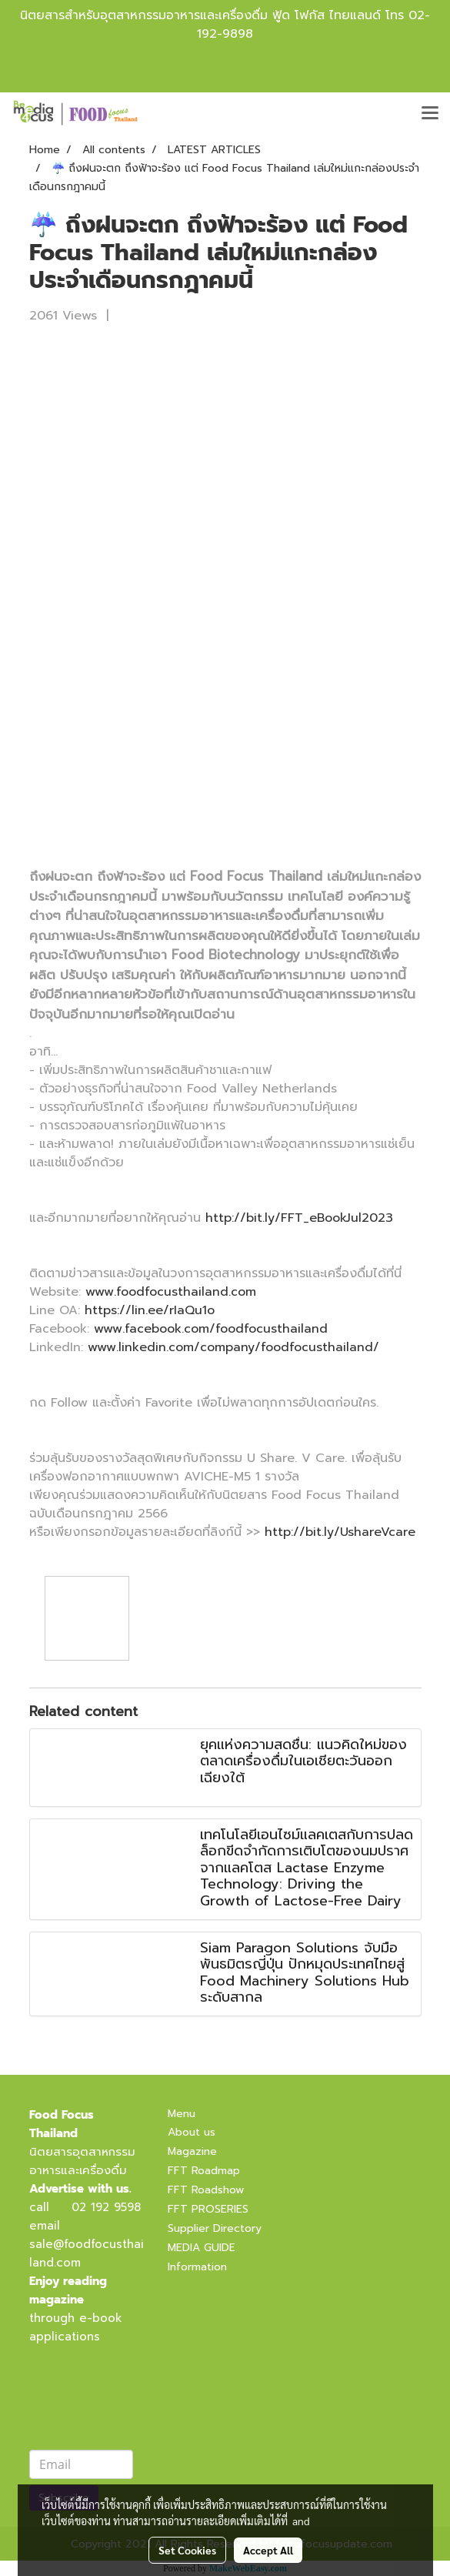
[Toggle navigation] (430, 114)
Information (197, 2267)
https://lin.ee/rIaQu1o (150, 1310)
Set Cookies (187, 2550)
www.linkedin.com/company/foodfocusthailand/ (233, 1347)
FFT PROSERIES (208, 2209)
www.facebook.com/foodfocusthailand (211, 1329)
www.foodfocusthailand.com (170, 1292)
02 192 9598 (106, 2207)
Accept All (268, 2550)
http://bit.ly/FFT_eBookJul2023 (299, 1218)
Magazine (192, 2151)
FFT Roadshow (206, 2190)
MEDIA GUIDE (201, 2248)
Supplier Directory (215, 2228)
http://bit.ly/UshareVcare (340, 1532)
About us (191, 2132)
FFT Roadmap (204, 2171)
